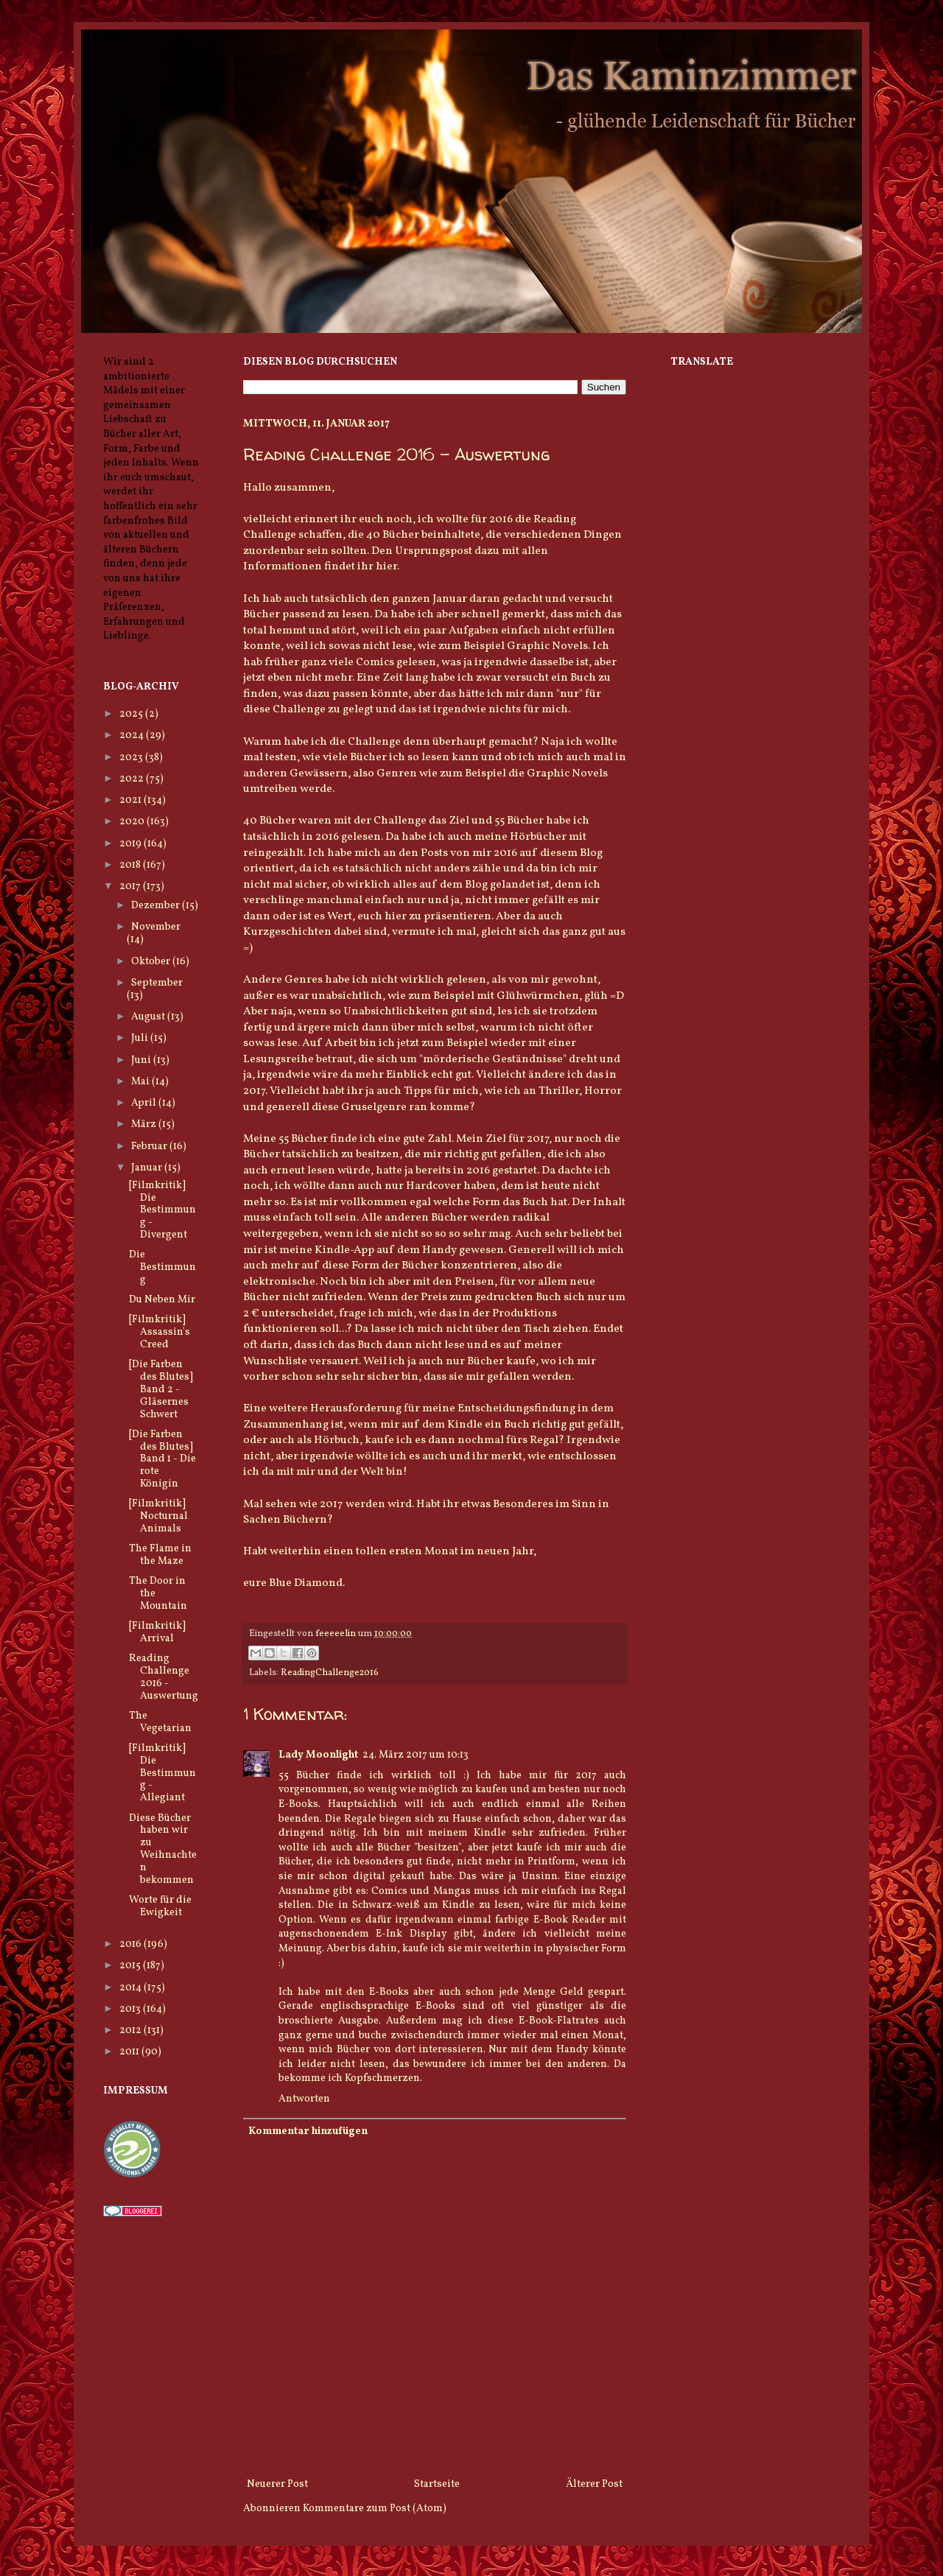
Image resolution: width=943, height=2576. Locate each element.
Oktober (151, 962)
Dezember (156, 906)
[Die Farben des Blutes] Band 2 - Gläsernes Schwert (161, 1389)
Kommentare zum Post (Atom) (374, 2509)
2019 (131, 844)
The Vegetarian (160, 1722)
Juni (142, 1060)
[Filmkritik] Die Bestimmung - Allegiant (162, 1773)
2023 (132, 758)
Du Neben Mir (162, 1300)
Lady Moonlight (318, 1755)
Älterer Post (594, 2484)
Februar (150, 1147)
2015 (131, 1966)
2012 (131, 2031)
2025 (132, 714)
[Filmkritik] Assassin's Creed (159, 1332)
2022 (132, 779)
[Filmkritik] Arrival (157, 1632)
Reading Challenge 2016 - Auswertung (163, 1677)
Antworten (304, 2099)
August (149, 1017)
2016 (131, 1944)
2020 (133, 822)
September (157, 983)
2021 (131, 800)
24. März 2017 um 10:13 (415, 1755)
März (144, 1124)
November (155, 927)
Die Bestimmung (162, 1267)
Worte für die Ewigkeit (160, 1906)
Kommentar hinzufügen (308, 2131)
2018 (131, 865)
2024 (132, 736)
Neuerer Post (277, 2484)
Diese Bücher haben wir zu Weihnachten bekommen (163, 1849)
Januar (147, 1168)
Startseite (437, 2484)
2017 (131, 887)
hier (386, 566)
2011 (130, 2052)
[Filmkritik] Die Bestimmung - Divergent (162, 1210)
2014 (131, 1988)
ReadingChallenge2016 (330, 1673)
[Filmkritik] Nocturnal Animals (158, 1516)
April (144, 1103)
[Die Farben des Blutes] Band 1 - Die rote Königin (162, 1459)
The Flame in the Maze (160, 1555)
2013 (131, 2009)
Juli (140, 1038)
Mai (141, 1082)
